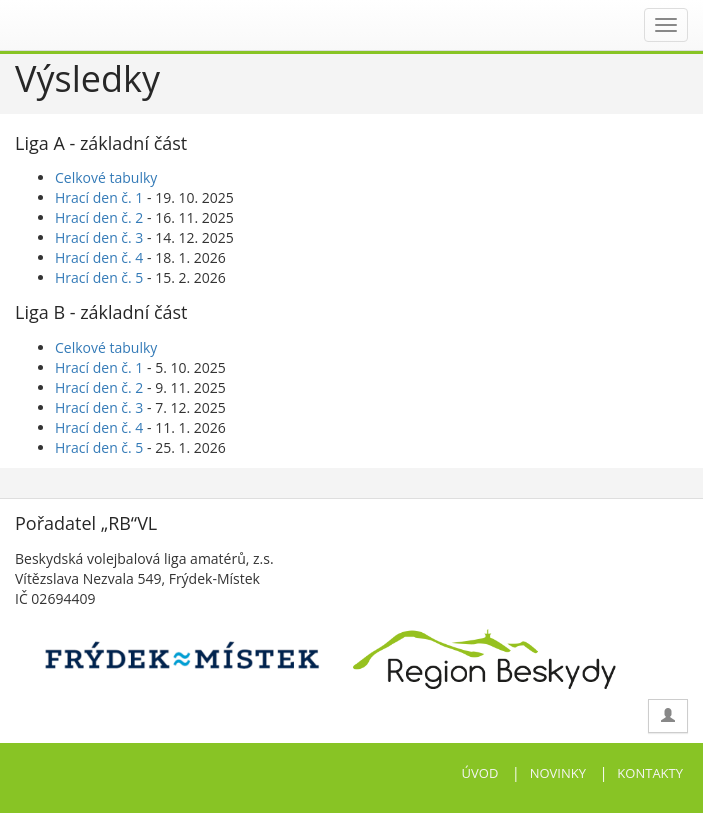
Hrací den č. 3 (99, 237)
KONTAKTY (650, 773)
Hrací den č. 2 (99, 217)
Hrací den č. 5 (99, 277)
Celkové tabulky (106, 177)
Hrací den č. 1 (99, 197)
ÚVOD (480, 773)
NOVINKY (558, 773)
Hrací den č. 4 (99, 257)
